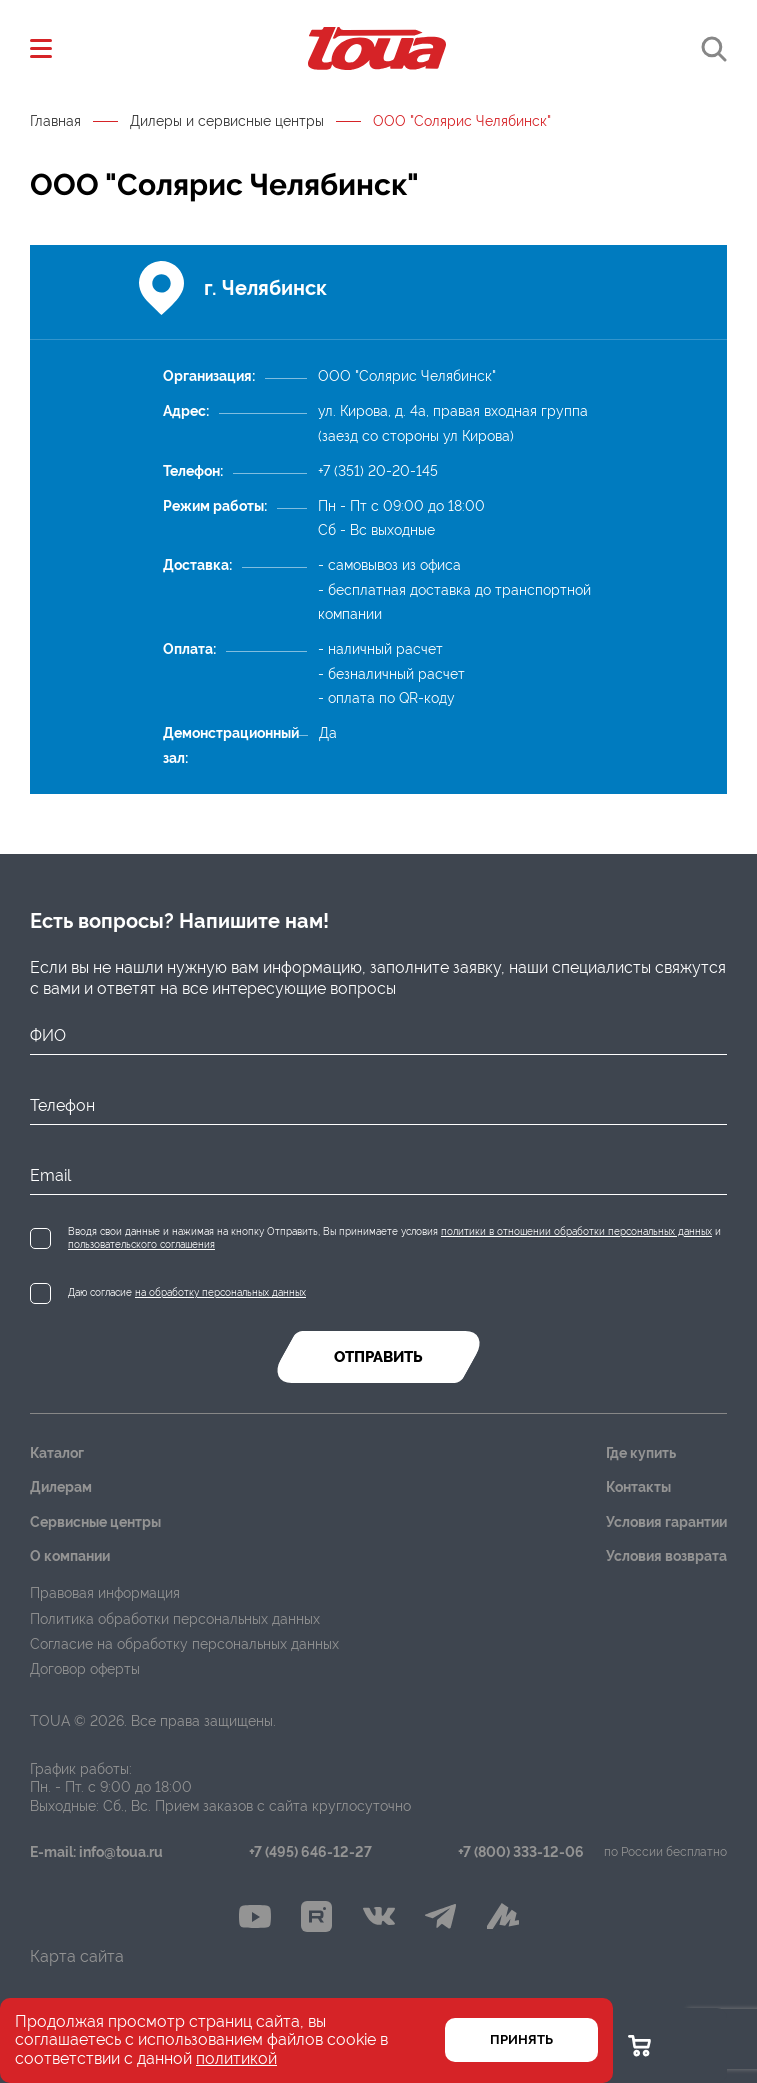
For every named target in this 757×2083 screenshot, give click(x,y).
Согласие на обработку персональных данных (184, 1644)
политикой (236, 2058)
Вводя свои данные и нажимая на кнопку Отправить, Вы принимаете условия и (394, 1238)
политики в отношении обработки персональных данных (576, 1231)
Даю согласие (187, 1292)
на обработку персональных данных (220, 1292)
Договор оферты (85, 1669)
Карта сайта (77, 1956)
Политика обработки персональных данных (175, 1619)
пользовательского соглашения (141, 1244)
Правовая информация (105, 1593)
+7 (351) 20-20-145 (378, 471)
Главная (55, 121)
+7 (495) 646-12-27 (310, 1852)
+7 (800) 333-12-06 (521, 1852)
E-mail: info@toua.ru (96, 1852)
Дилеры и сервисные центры (227, 121)
